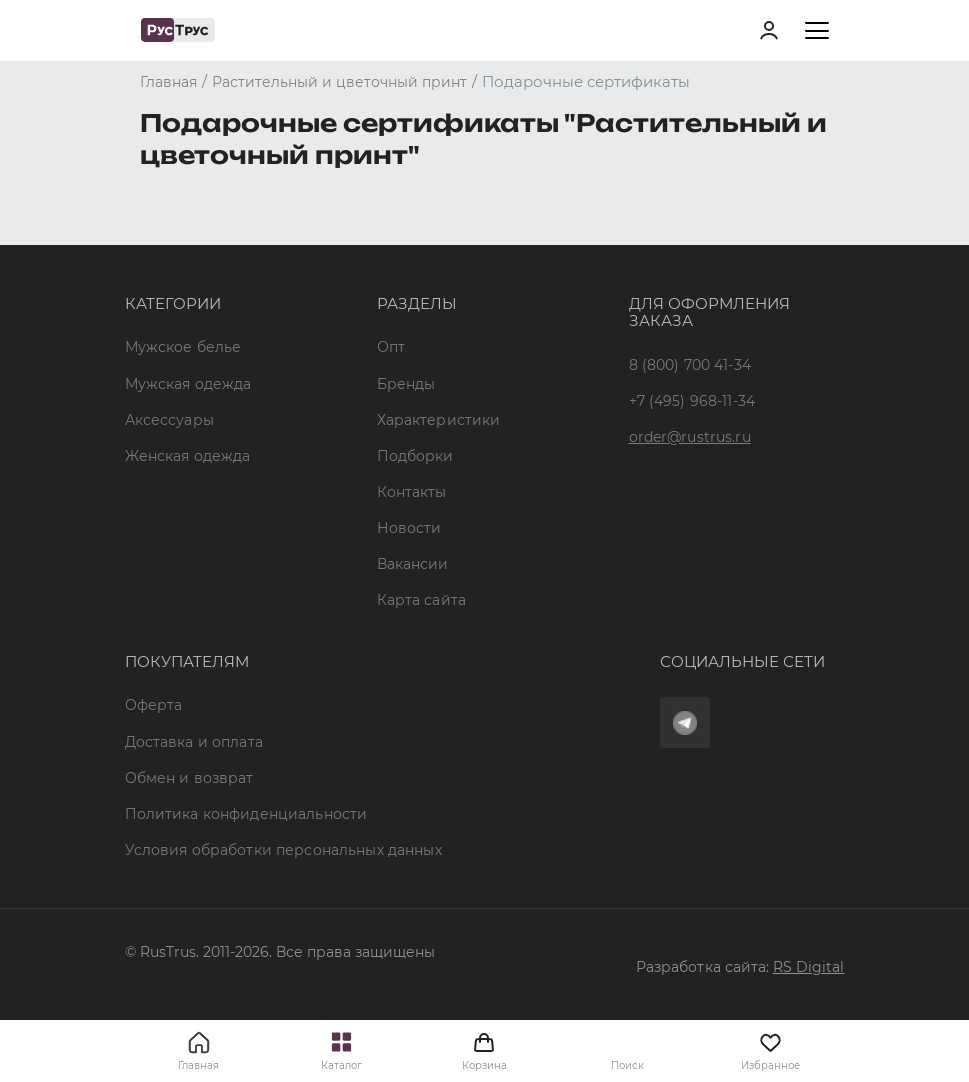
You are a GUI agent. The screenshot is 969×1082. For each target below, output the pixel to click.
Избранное (770, 1051)
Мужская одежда (188, 384)
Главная (198, 1065)
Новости (409, 528)
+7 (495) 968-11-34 (692, 401)
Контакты (412, 492)
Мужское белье (183, 347)
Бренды (406, 384)
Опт (391, 347)
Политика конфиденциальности (246, 814)
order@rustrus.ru (690, 437)
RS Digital (809, 967)
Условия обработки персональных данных (283, 850)
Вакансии (413, 564)
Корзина (484, 1051)
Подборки (415, 456)
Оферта (154, 705)
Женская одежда (188, 456)
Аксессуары (169, 420)
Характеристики (439, 420)
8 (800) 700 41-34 (690, 365)
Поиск (627, 1065)
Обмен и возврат (189, 778)
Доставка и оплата (194, 742)
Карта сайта (422, 600)
